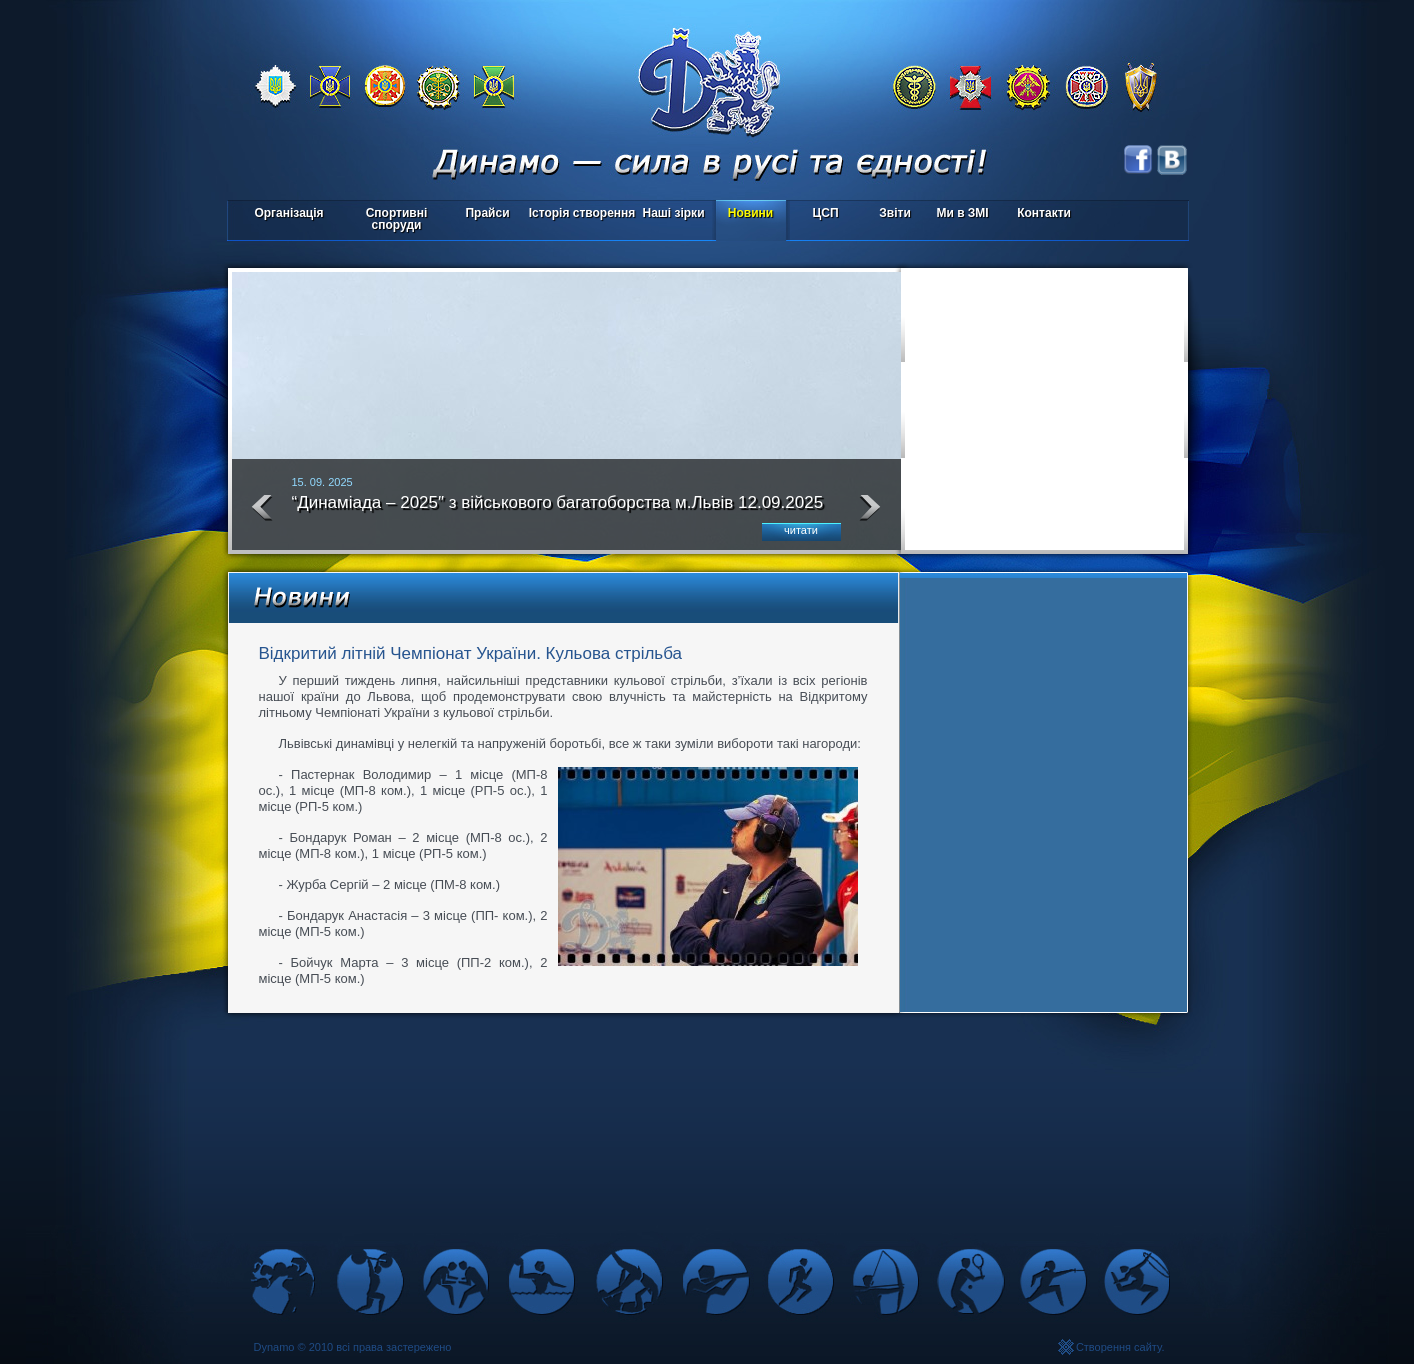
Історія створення (582, 213)
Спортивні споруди (397, 219)
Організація (288, 213)
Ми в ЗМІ (962, 213)
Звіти (894, 213)
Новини (750, 213)
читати (801, 530)
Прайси (487, 213)
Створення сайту (1119, 1347)
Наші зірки (670, 214)
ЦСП (821, 214)
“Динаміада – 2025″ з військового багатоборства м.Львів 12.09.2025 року (558, 511)
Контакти (1044, 213)
